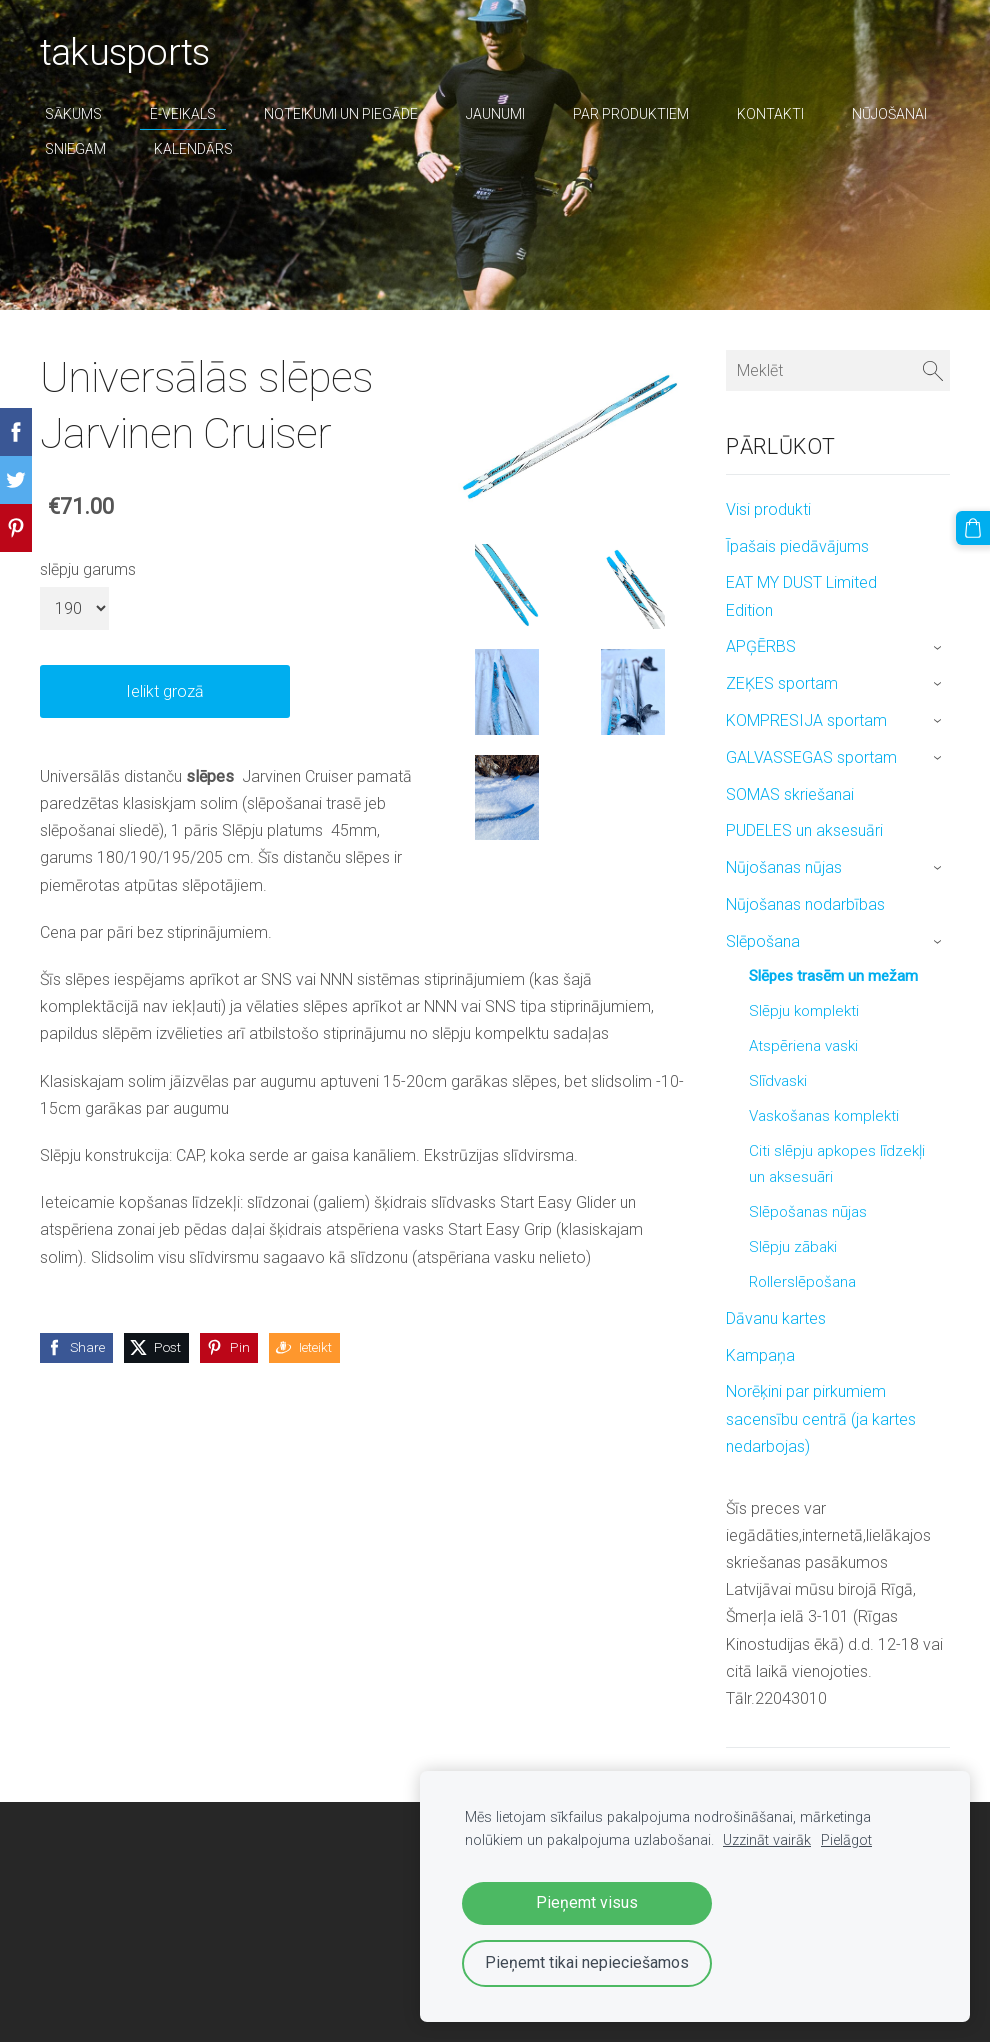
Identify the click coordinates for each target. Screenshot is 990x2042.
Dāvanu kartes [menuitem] (776, 1318)
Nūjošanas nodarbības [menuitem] (805, 904)
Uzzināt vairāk (767, 1840)
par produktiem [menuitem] (631, 114)
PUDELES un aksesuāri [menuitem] (804, 830)
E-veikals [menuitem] (183, 114)
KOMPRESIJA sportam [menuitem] (806, 720)
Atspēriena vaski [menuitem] (803, 1046)
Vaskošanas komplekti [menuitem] (824, 1116)
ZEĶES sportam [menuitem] (782, 683)
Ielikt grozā (165, 691)
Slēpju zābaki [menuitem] (793, 1247)
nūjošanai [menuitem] (889, 114)
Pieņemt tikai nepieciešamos (587, 1962)
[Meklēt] (838, 370)
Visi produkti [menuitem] (768, 509)
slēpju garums (88, 569)
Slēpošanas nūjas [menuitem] (808, 1212)
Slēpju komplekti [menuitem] (804, 1011)
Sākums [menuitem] (73, 114)
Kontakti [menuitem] (770, 114)
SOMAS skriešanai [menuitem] (790, 794)
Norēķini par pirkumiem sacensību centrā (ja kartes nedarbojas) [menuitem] (821, 1418)
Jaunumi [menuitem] (495, 114)
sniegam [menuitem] (75, 149)
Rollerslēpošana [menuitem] (802, 1282)
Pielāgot (846, 1840)
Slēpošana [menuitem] (763, 941)
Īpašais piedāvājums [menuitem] (797, 546)
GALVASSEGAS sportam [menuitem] (811, 757)
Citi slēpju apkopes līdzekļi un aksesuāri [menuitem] (837, 1164)
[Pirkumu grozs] (973, 528)
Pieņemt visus (587, 1902)
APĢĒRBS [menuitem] (761, 646)
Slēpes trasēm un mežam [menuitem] (833, 976)
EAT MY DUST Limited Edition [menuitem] (801, 596)
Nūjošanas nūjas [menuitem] (784, 867)
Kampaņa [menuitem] (760, 1355)
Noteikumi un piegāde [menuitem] (341, 114)
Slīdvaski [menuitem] (778, 1081)
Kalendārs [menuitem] (193, 149)
